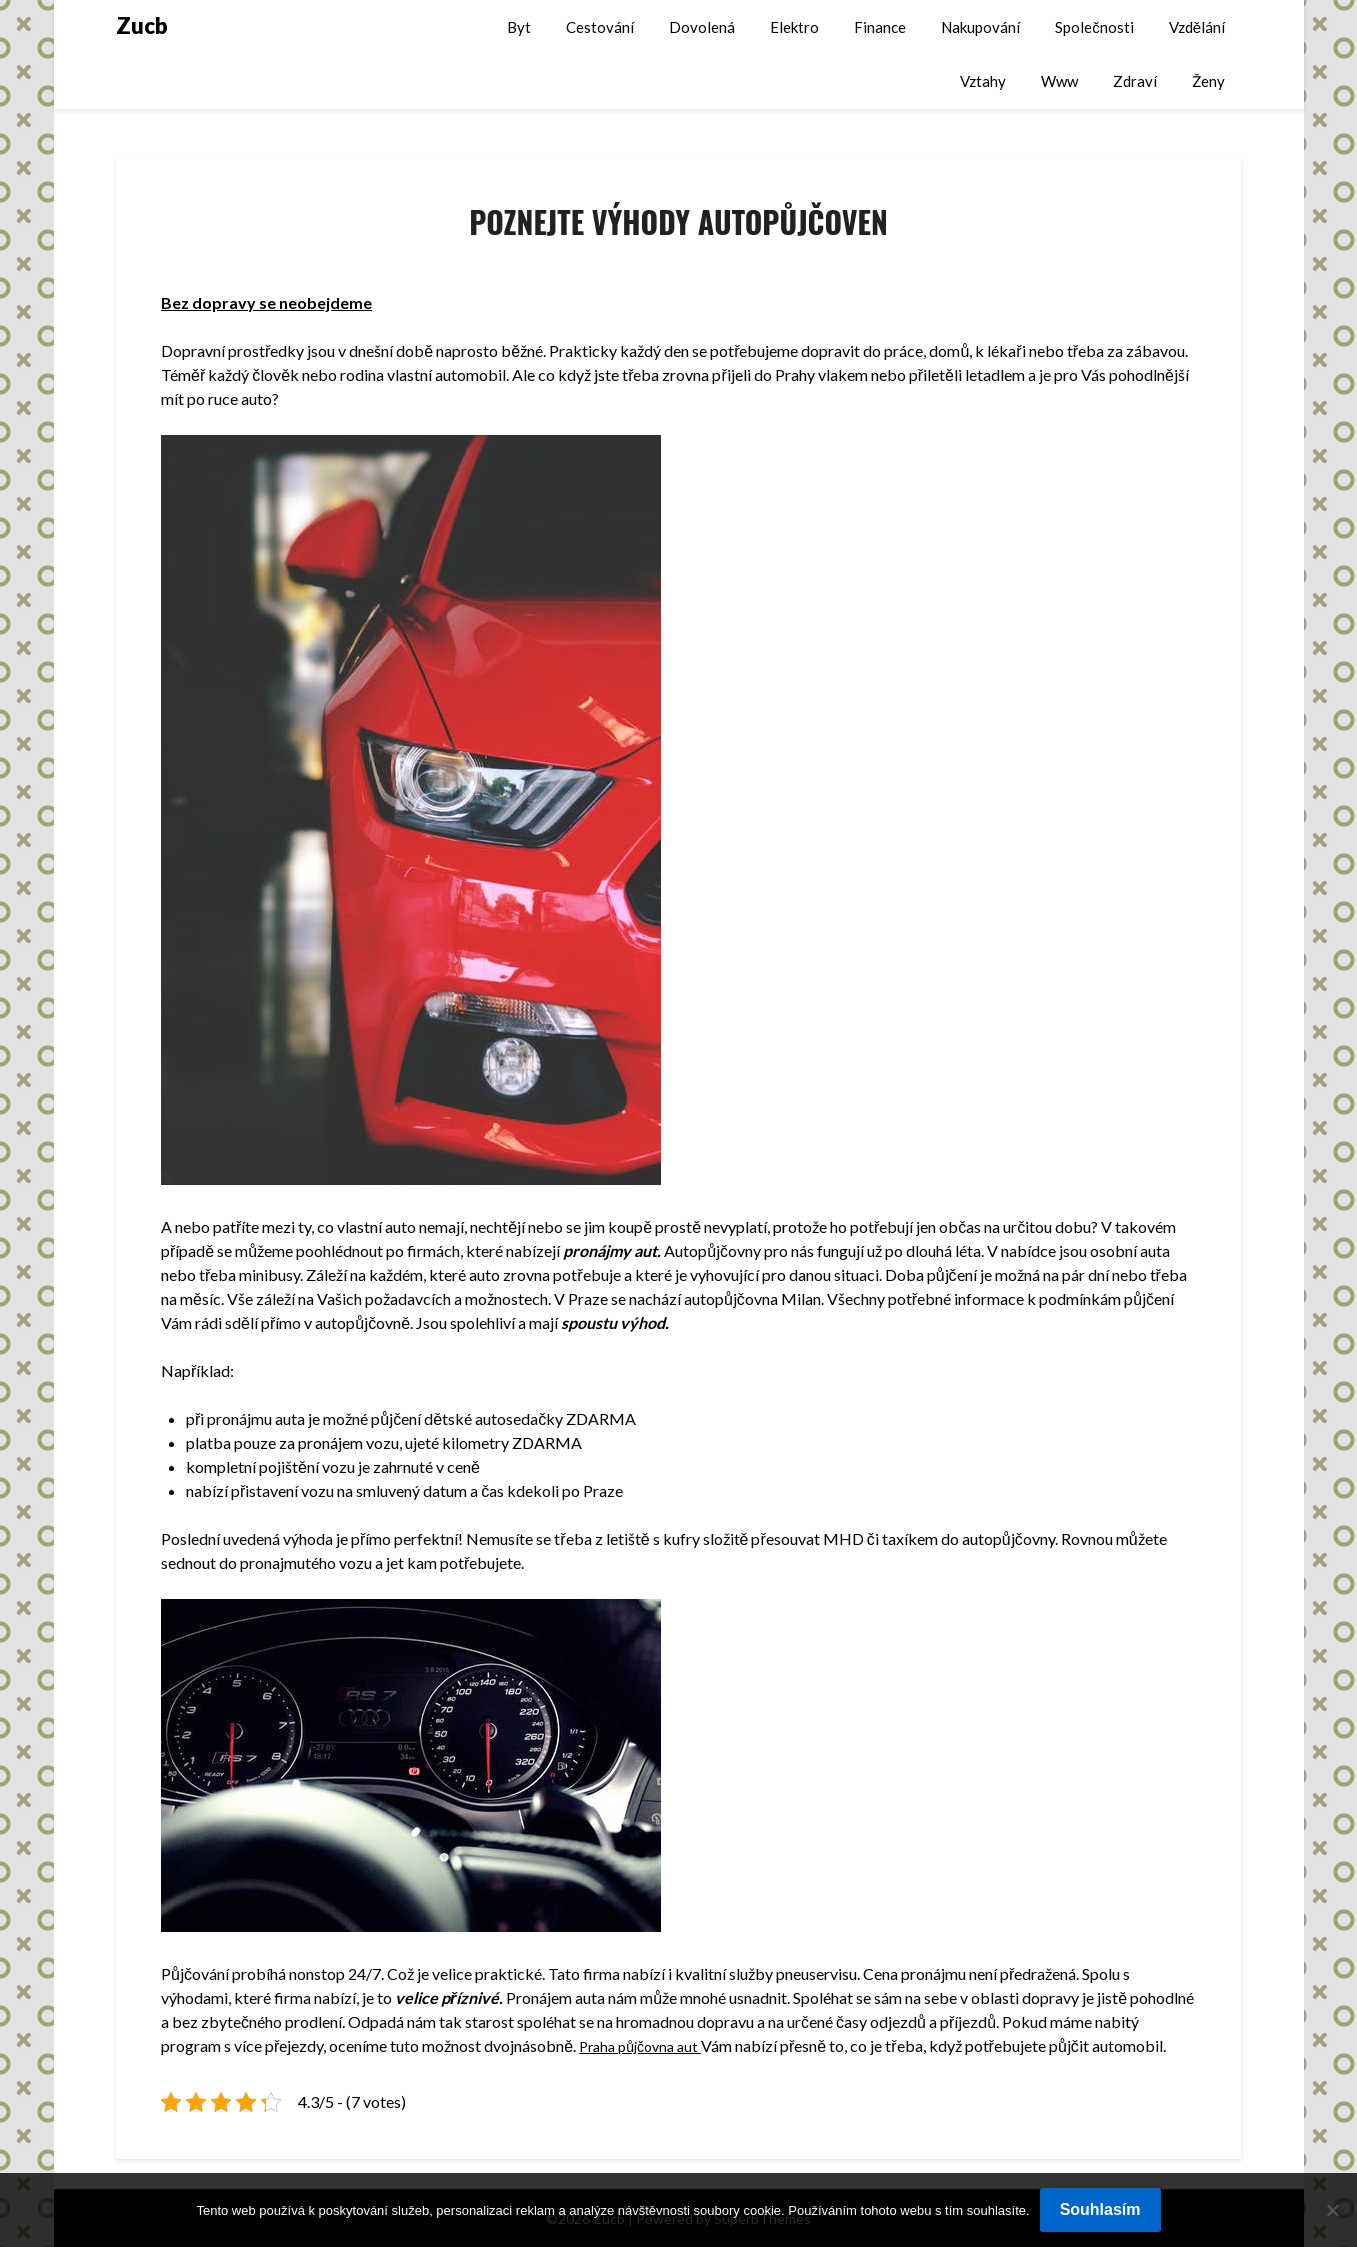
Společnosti (1094, 27)
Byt (519, 27)
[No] (1332, 2210)
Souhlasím (1100, 2209)
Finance (880, 27)
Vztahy (983, 81)
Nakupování (980, 27)
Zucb (142, 25)
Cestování (600, 27)
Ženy (1208, 81)
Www (1059, 81)
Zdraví (1135, 81)
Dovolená (702, 27)
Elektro (794, 27)
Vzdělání (1197, 27)
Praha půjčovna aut (646, 2045)
